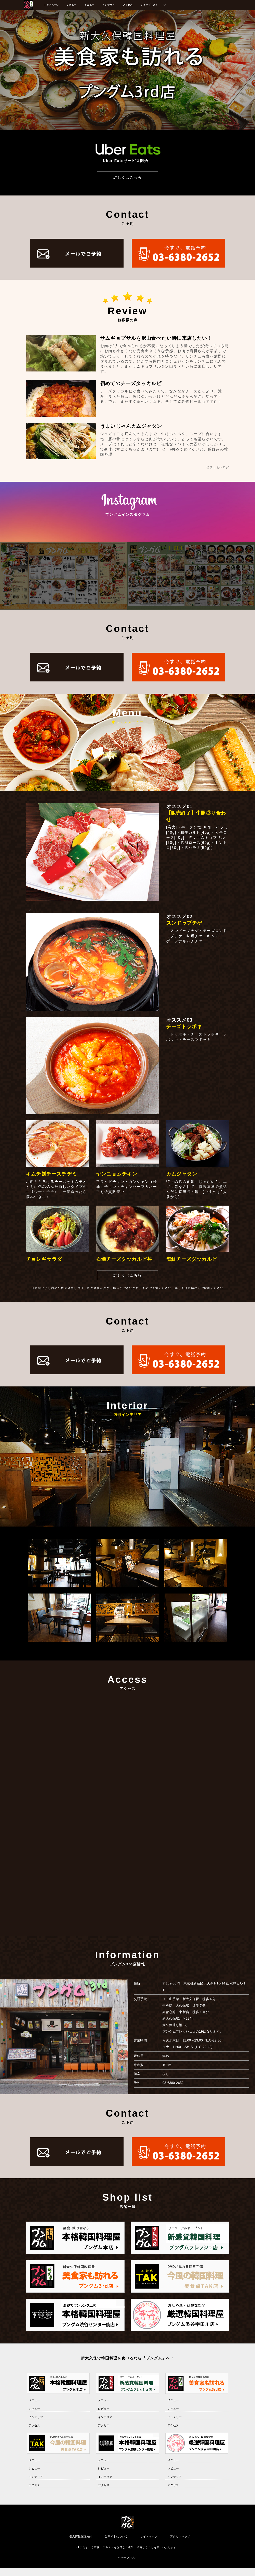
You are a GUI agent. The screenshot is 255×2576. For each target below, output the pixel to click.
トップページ (51, 4)
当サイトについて (116, 2544)
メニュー (89, 4)
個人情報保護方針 (80, 2544)
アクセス (127, 4)
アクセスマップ (180, 2544)
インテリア (108, 4)
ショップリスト (149, 4)
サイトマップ (148, 2544)
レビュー (71, 4)
